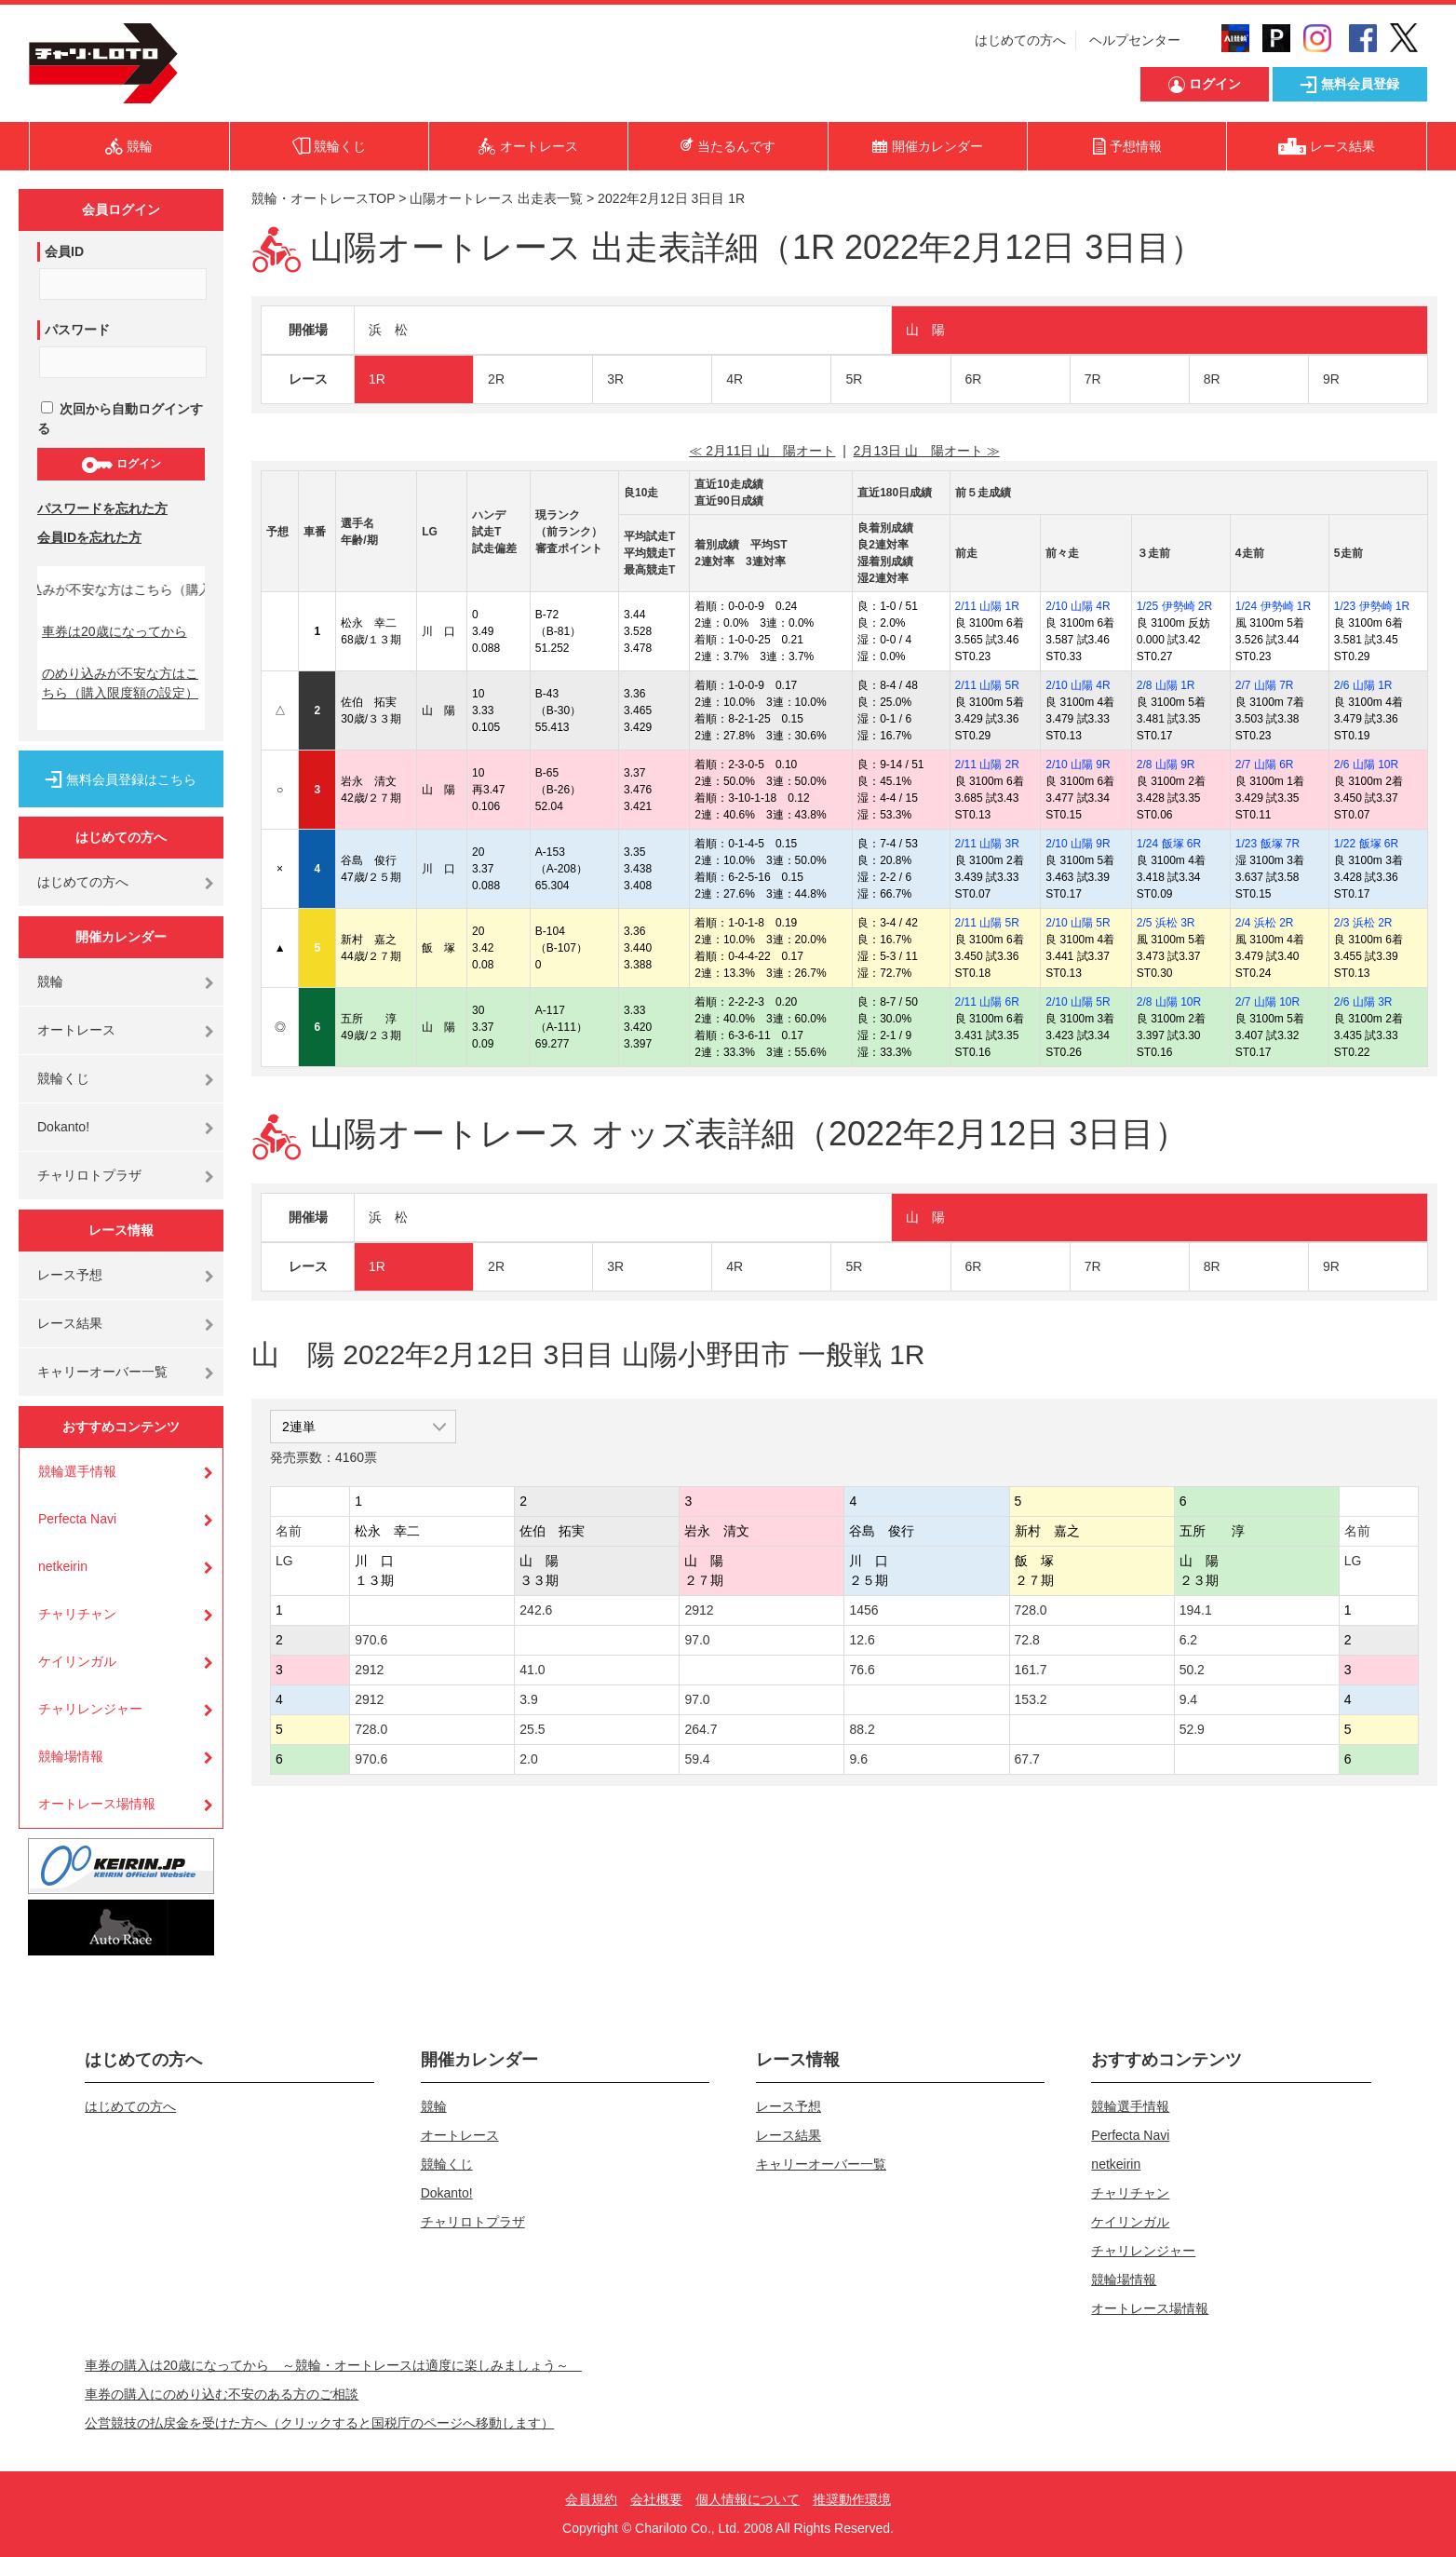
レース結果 (69, 1323)
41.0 (532, 1669)
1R (377, 379)
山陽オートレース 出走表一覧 (496, 198)
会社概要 (656, 2499)
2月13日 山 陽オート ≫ (927, 450)
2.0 (528, 1759)
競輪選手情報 (77, 1471)
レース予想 (69, 1274)
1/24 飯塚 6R (1169, 843)
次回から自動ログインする (120, 418)
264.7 (700, 1729)
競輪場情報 (70, 1756)
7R (1093, 379)
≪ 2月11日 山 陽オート (762, 450)
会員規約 (591, 2499)
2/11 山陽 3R (987, 843)
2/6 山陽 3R (1363, 1001)
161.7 (1031, 1669)
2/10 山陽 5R (1077, 922)
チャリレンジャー (90, 1708)
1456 (863, 1610)
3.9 (528, 1699)
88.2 (861, 1729)
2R (496, 379)
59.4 (696, 1759)
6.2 (1188, 1639)
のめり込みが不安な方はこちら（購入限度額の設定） (120, 683)
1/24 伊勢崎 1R (1273, 606)
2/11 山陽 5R (987, 685)
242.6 (535, 1610)
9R (1331, 379)
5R (853, 379)
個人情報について (747, 2499)
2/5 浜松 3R (1166, 922)
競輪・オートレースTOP (323, 198)
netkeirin (63, 1566)
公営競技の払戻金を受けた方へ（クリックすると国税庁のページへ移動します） (319, 2422)
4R (734, 379)
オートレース (76, 1029)
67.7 (1027, 1759)
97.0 (696, 1639)
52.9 (1192, 1729)
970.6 (371, 1639)
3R (615, 379)
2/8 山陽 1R (1166, 685)
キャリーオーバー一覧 (102, 1371)
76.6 (861, 1669)
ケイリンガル (77, 1661)
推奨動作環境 (852, 2499)
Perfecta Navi (77, 1518)
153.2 (1031, 1699)
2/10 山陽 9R (1077, 764)
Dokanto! (63, 1126)
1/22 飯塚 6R (1366, 843)
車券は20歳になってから (114, 631)
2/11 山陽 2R (987, 764)
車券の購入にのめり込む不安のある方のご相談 (221, 2394)
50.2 (1192, 1669)
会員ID (64, 251)
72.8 (1027, 1639)
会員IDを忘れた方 (89, 537)
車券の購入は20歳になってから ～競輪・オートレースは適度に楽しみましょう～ (333, 2365)
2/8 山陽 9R (1166, 764)
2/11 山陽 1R (987, 606)
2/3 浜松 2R (1363, 922)
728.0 (1031, 1610)
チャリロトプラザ (89, 1175)
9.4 (1188, 1699)
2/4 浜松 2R (1264, 922)
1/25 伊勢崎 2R (1174, 606)
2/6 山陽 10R (1366, 764)
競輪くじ (63, 1078)
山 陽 (925, 329)
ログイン (120, 464)
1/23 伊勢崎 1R (1371, 606)
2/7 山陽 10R (1267, 1001)
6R (973, 379)
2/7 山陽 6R (1264, 764)
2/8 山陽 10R (1169, 1001)
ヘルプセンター (1134, 40)
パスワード (77, 329)
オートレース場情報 (96, 1803)
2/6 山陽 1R (1363, 685)
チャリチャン (77, 1613)
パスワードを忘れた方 (102, 508)
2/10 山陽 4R (1077, 606)
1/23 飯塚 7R (1267, 843)
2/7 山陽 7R (1264, 685)
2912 (698, 1610)
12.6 (861, 1639)
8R (1212, 379)
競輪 (50, 981)
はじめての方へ (1020, 40)
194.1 (1196, 1610)
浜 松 (388, 329)
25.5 (532, 1729)
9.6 (858, 1759)
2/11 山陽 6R (987, 1001)
